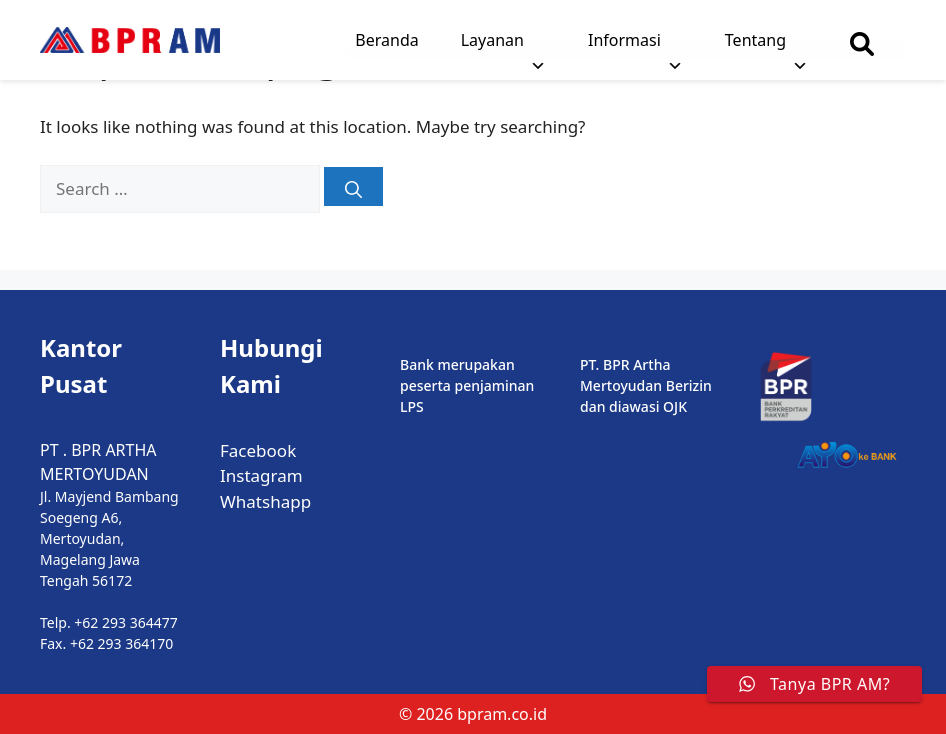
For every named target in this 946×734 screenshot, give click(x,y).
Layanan (503, 44)
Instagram (261, 475)
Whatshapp (265, 501)
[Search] (353, 186)
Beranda (386, 40)
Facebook (258, 450)
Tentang (766, 44)
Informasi (635, 44)
